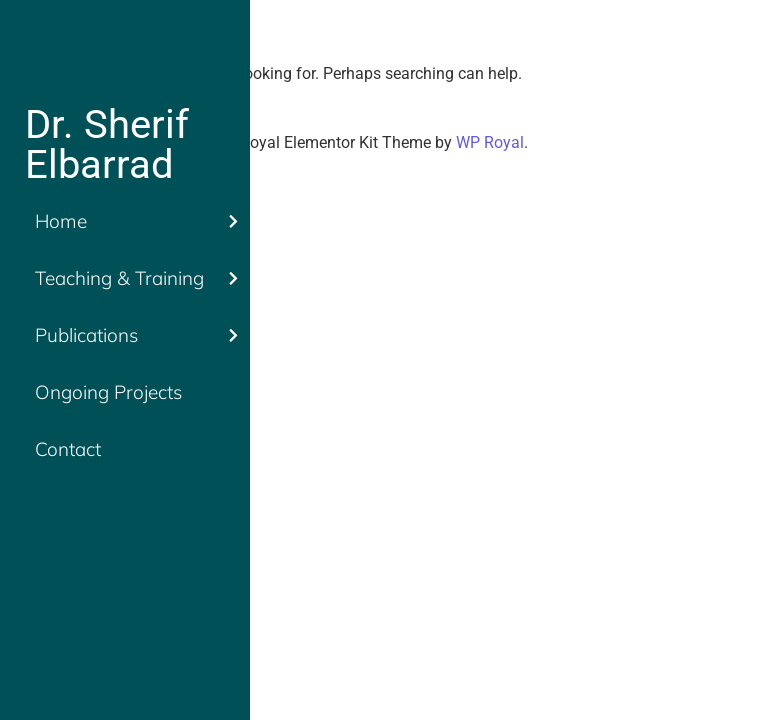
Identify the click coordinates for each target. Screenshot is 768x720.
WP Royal (490, 142)
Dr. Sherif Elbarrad (107, 144)
